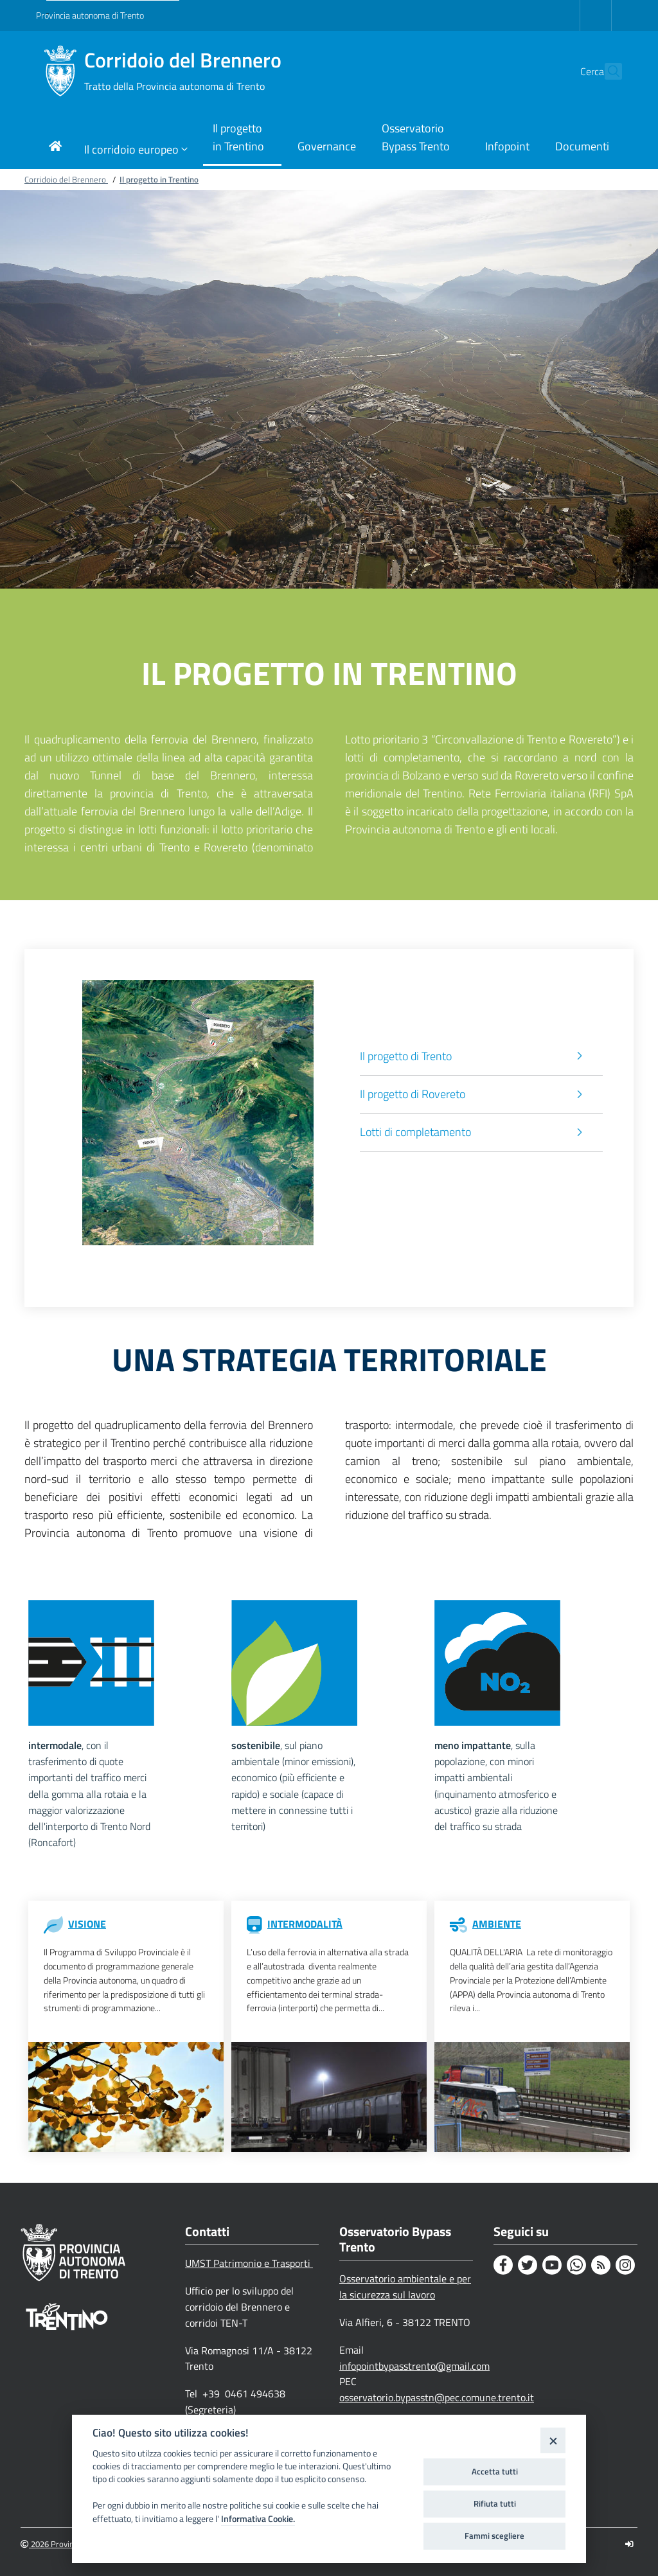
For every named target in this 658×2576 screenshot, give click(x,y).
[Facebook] (503, 2265)
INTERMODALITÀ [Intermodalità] (304, 1924)
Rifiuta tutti (495, 2503)
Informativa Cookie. (258, 2518)
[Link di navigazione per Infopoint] (507, 147)
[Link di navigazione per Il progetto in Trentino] (242, 138)
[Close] (552, 2440)
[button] (606, 71)
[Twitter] (527, 2265)
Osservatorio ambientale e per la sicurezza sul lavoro (405, 2286)
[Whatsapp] (576, 2265)
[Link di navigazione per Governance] (327, 147)
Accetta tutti (495, 2471)
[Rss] (600, 2265)
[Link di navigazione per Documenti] (582, 147)
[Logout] (629, 2544)
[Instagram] (625, 2265)
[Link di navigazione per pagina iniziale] (55, 147)
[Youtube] (552, 2265)
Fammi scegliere (494, 2535)
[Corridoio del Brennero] (60, 71)
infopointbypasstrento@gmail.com (414, 2366)
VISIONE (87, 1924)
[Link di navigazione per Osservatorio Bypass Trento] (420, 138)
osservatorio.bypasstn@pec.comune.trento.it (436, 2397)
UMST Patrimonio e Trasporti (249, 2263)
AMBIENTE (496, 1924)
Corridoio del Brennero (182, 71)
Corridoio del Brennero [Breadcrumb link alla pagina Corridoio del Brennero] (66, 179)
